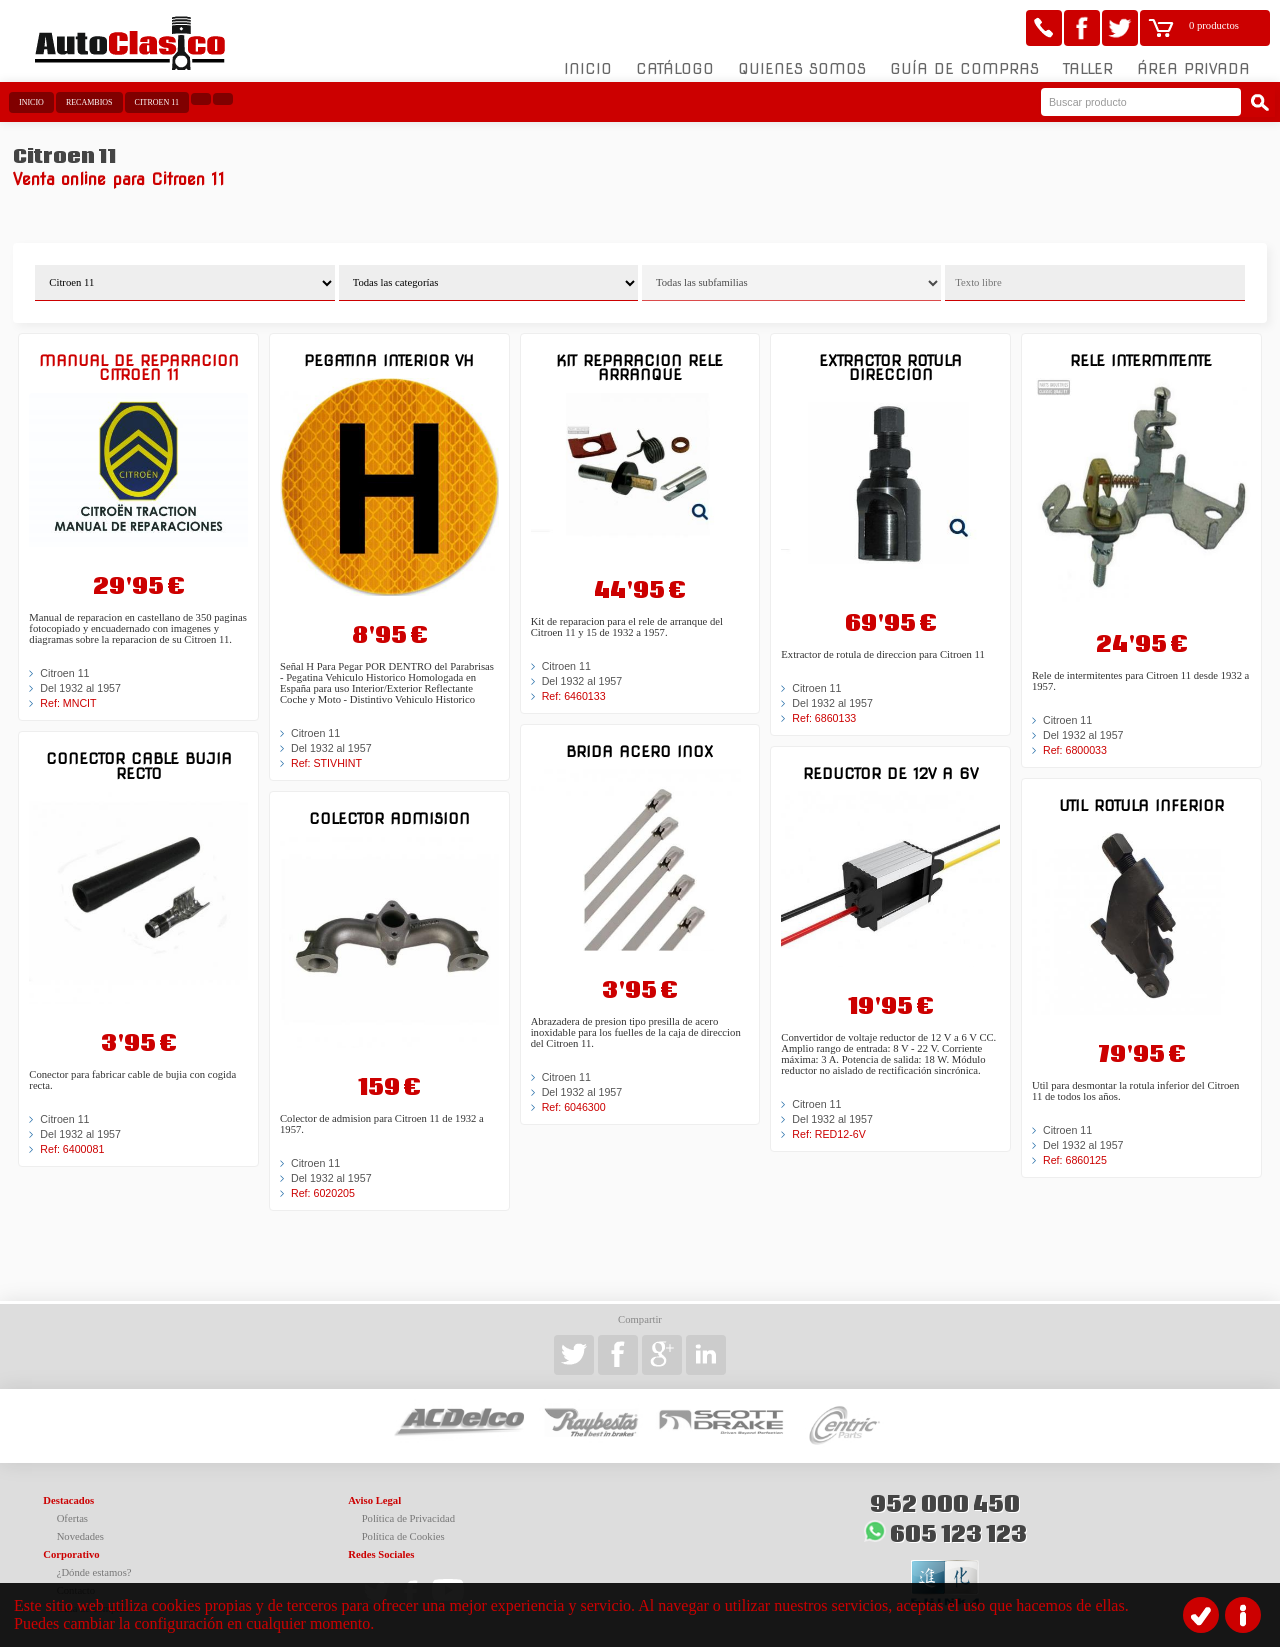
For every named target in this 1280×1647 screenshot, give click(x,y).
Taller (1088, 69)
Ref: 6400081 (72, 1149)
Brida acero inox (639, 751)
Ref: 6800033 (1075, 750)
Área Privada (1193, 69)
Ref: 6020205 (323, 1193)
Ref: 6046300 (574, 1107)
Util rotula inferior (1141, 805)
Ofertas (72, 1518)
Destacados (68, 1500)
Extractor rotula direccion (890, 367)
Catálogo (675, 69)
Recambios (89, 102)
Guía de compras (964, 69)
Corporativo (71, 1554)
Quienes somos (802, 69)
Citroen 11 (157, 102)
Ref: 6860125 (1075, 1160)
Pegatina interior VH (389, 360)
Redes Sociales (381, 1554)
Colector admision (389, 818)
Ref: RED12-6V (828, 1134)
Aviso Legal (374, 1500)
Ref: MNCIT (68, 703)
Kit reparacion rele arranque (639, 367)
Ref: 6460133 (574, 696)
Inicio (588, 69)
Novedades (80, 1536)
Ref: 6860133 (824, 718)
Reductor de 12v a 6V (890, 773)
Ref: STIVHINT (326, 763)
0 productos (1214, 25)
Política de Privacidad (409, 1518)
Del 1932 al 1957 (80, 688)
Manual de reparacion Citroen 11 (139, 367)
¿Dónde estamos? (94, 1572)
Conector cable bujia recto (139, 765)
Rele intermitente (1141, 360)
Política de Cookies (403, 1536)
